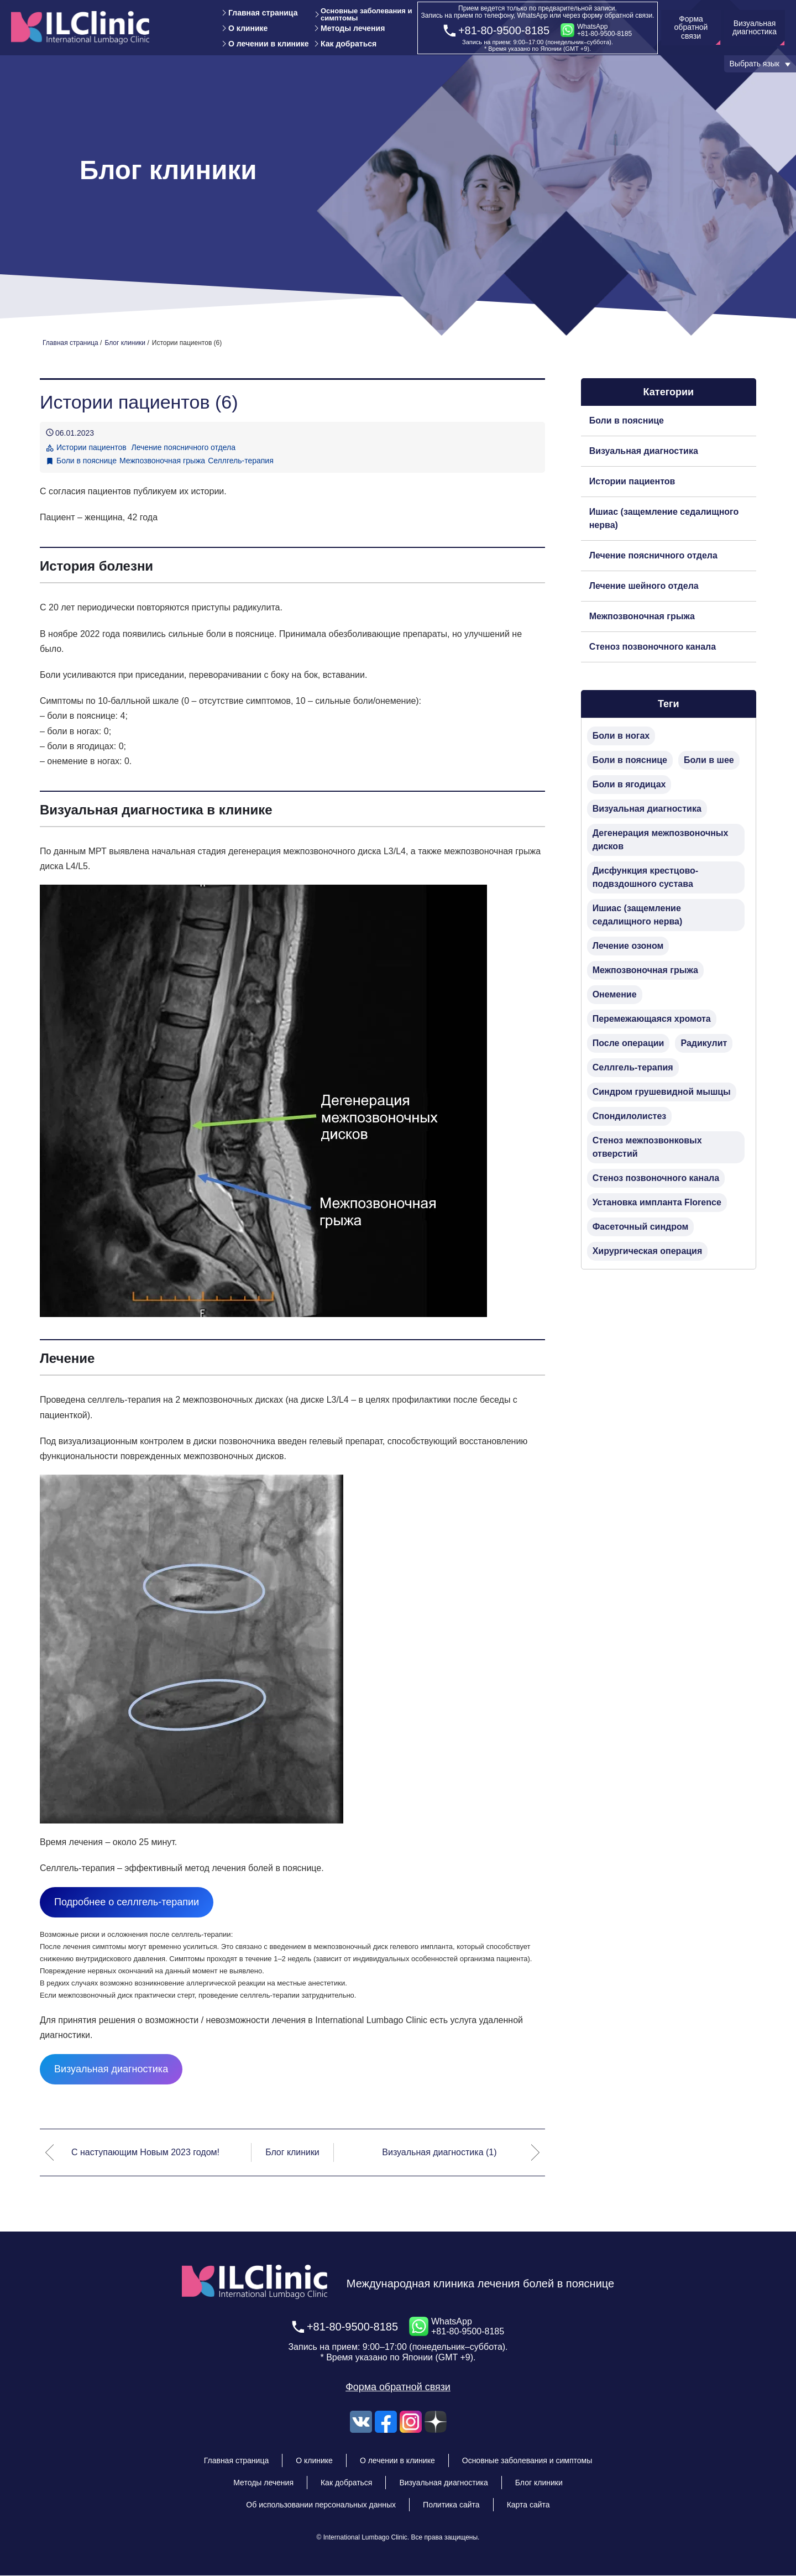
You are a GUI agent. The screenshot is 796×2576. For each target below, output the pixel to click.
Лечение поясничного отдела (653, 555)
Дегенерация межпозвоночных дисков (661, 839)
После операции (628, 1043)
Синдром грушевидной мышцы (662, 1091)
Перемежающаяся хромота (652, 1018)
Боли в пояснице (86, 460)
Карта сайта (528, 2505)
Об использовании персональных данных (321, 2505)
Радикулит (703, 1043)
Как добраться (348, 43)
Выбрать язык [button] (754, 63)
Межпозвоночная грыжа (162, 460)
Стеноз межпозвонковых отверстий (647, 1147)
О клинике (248, 28)
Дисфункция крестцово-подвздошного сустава (645, 877)
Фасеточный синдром (641, 1226)
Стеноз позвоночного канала (652, 646)
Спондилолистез (630, 1116)
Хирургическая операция (648, 1251)
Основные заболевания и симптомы (366, 14)
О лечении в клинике (268, 43)
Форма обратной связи (398, 2386)
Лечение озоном (628, 945)
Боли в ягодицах (629, 784)
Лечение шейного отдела (644, 586)
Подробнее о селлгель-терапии (126, 1902)
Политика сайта (451, 2505)
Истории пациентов (632, 481)
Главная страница (262, 12)
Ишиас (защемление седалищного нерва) (664, 518)
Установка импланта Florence (657, 1202)
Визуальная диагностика (111, 2069)
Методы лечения (353, 28)
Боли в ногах (621, 735)
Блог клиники (292, 2152)
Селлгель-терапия (241, 460)
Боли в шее (709, 760)
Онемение (615, 994)
